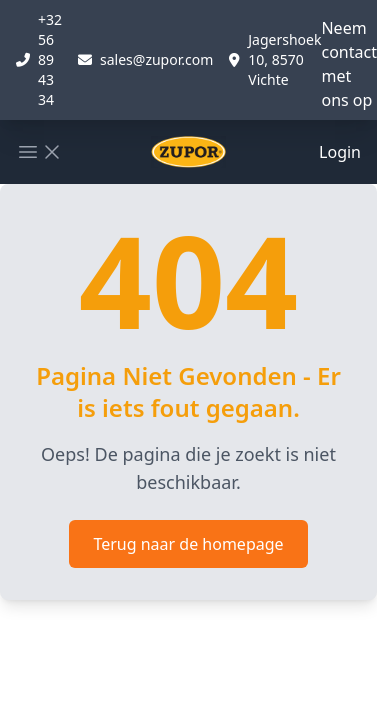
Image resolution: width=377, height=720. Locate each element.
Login (340, 152)
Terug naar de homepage (188, 544)
